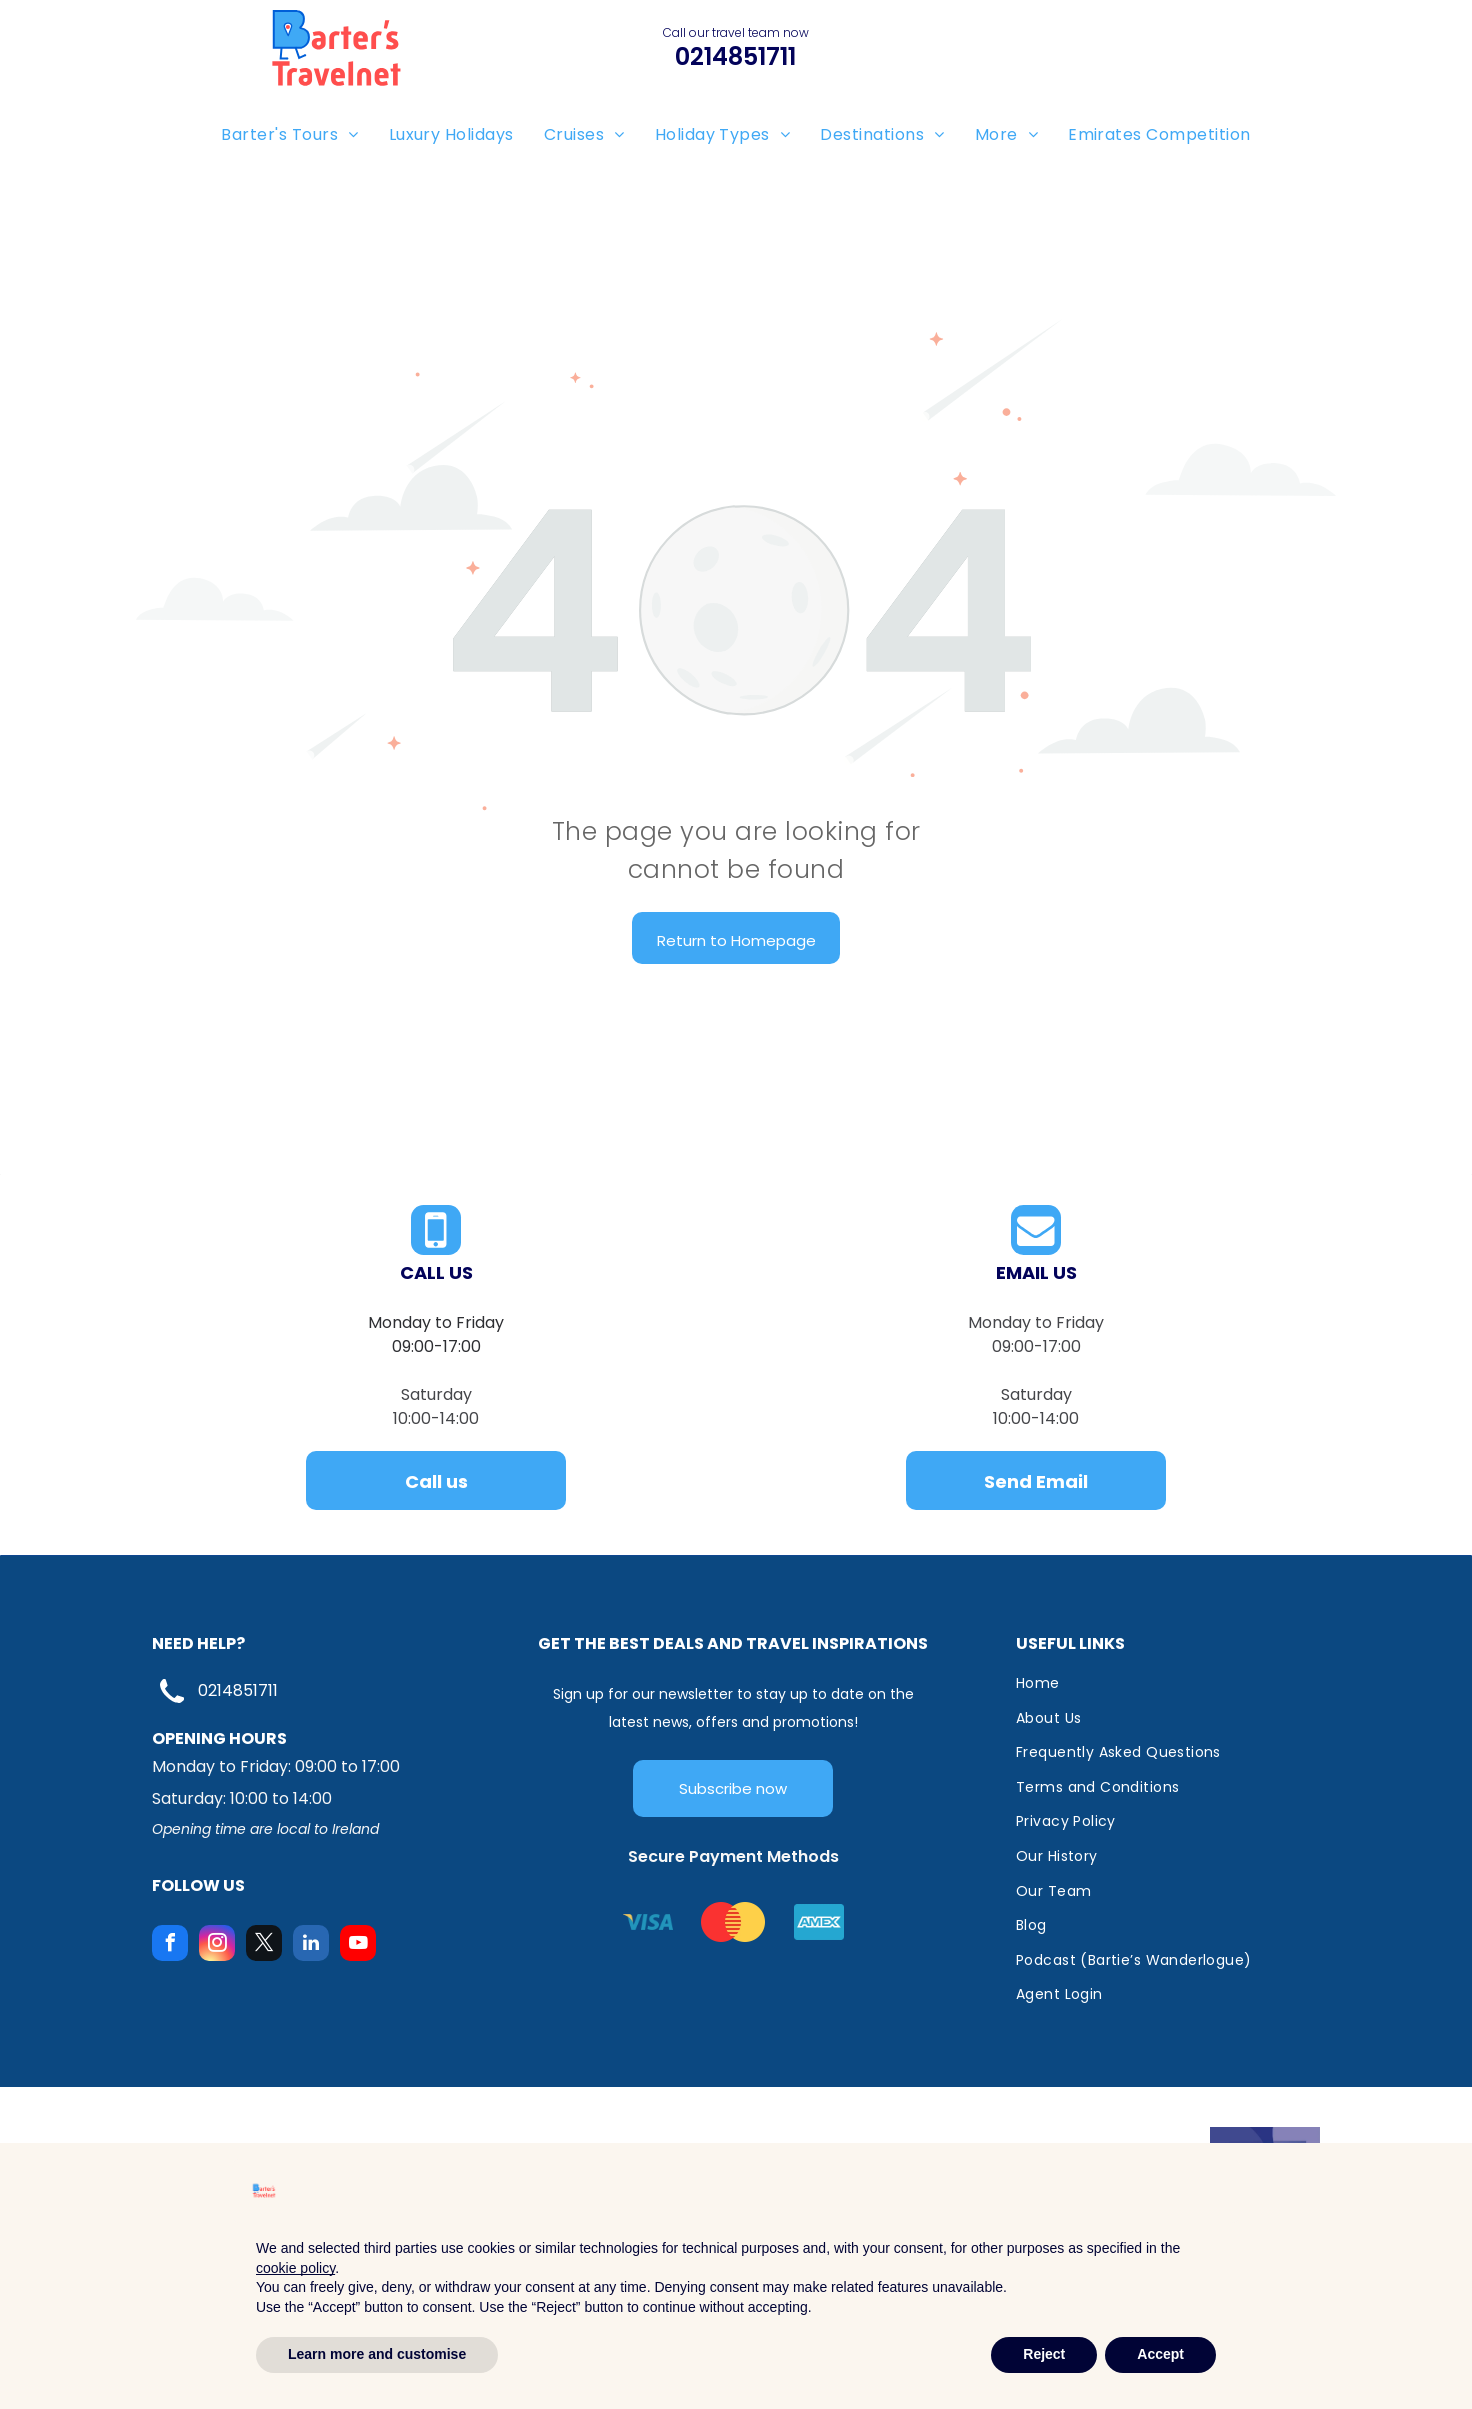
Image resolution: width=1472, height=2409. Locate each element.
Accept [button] (1160, 2354)
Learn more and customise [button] (377, 2354)
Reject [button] (1044, 2354)
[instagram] (217, 1945)
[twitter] (264, 1945)
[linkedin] (311, 1945)
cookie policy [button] (295, 2268)
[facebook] (170, 1945)
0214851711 (238, 1690)
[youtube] (358, 1945)
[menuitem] (289, 134)
